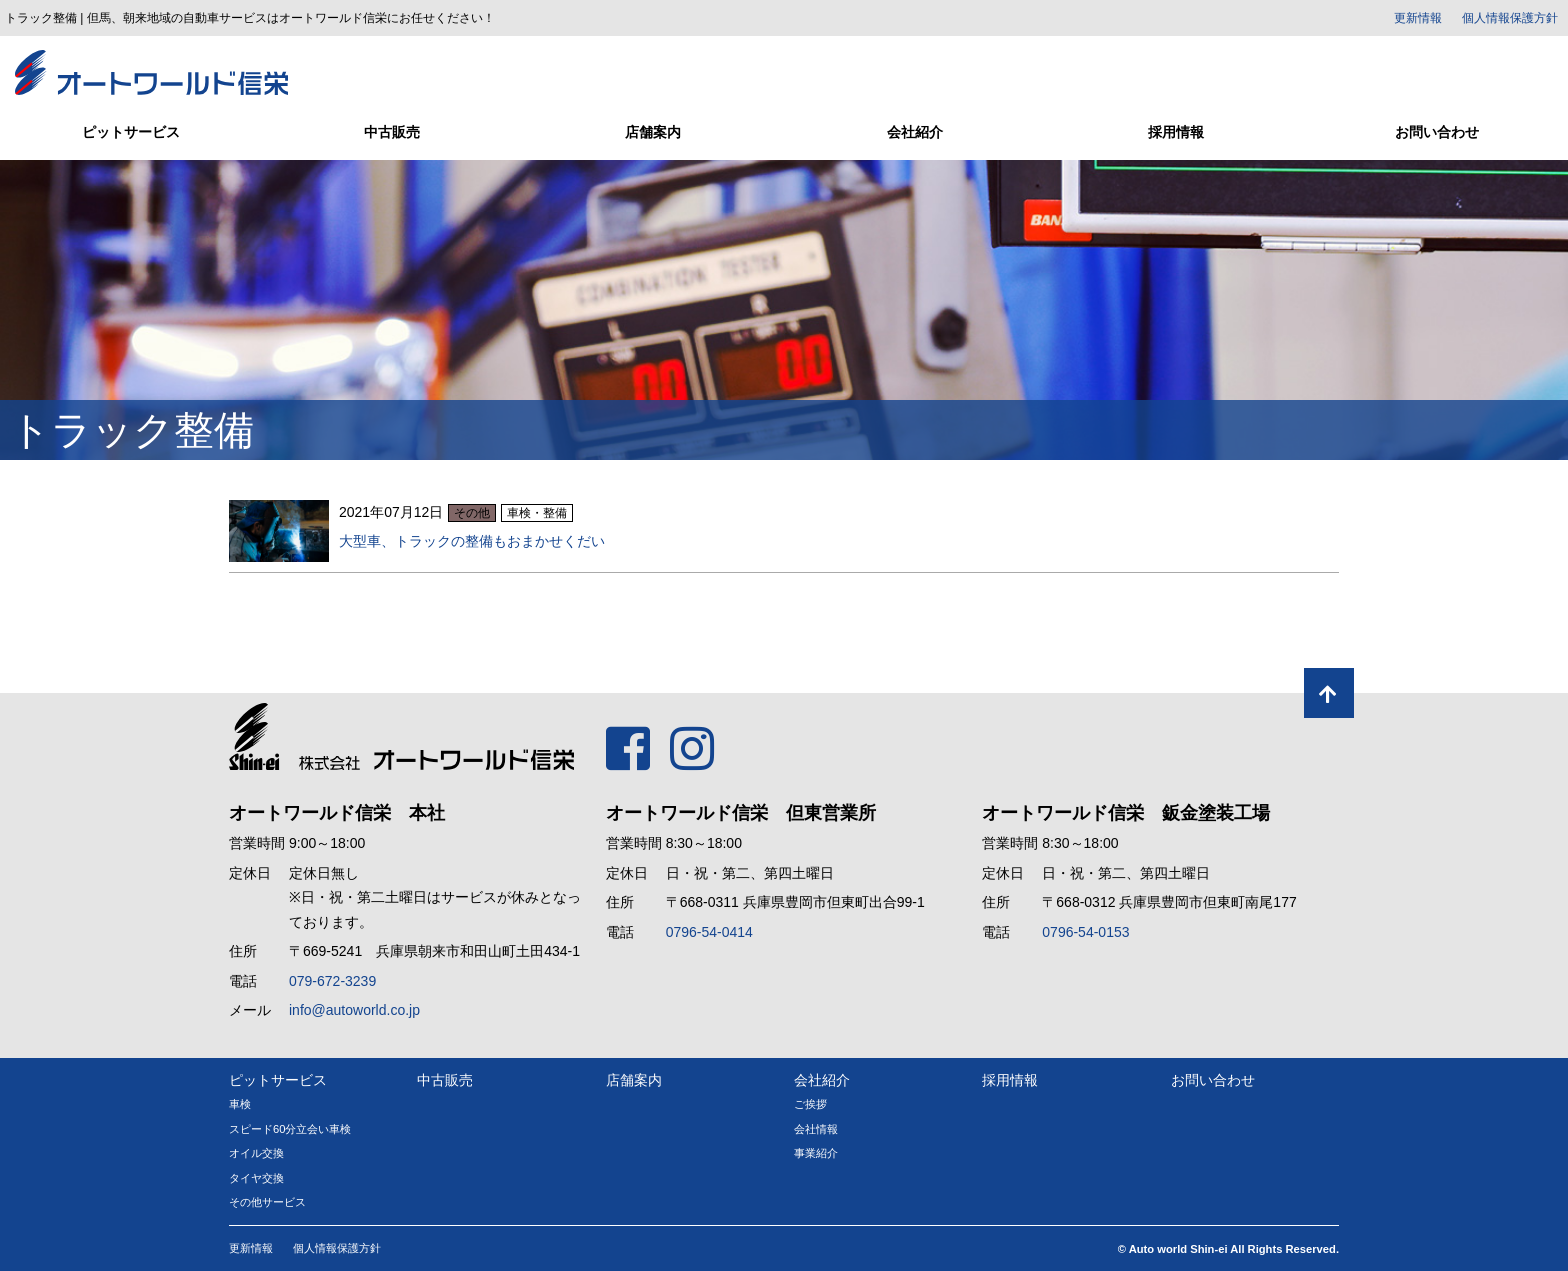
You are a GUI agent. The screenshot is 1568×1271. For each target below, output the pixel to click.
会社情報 (816, 1129)
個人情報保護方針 (1510, 18)
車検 (240, 1104)
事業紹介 (816, 1153)
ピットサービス (131, 132)
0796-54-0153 (1085, 932)
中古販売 (392, 132)
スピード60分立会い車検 (290, 1129)
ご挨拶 (810, 1104)
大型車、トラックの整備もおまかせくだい (472, 541)
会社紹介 (915, 132)
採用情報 (1176, 132)
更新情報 (1418, 18)
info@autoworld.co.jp (354, 1010)
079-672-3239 (332, 981)
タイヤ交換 (256, 1178)
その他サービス (267, 1202)
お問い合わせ (1437, 132)
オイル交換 (256, 1153)
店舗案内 (653, 132)
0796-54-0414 (709, 932)
